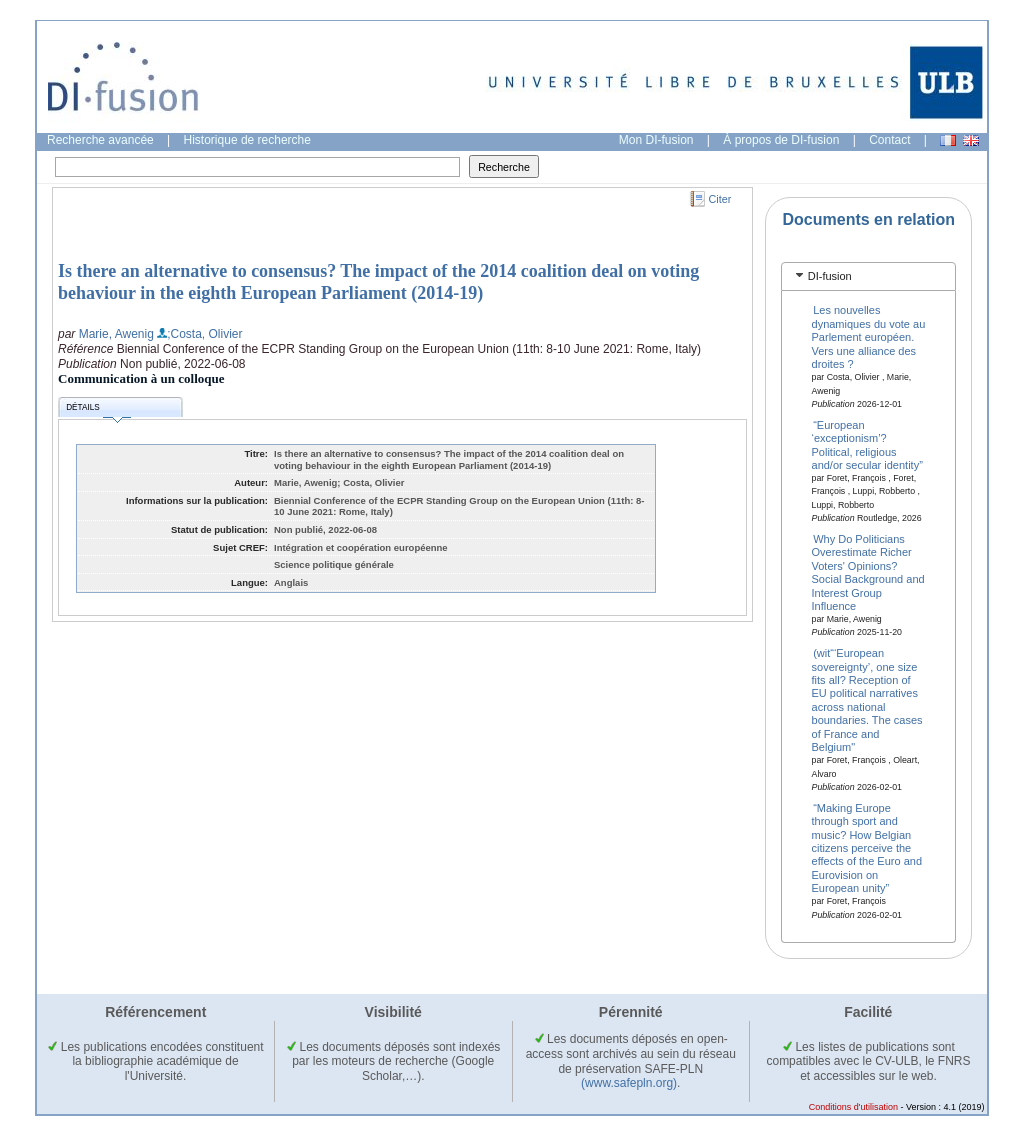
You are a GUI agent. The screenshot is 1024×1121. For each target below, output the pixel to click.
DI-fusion (830, 276)
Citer (720, 199)
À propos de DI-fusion (781, 140)
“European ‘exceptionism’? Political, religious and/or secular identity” (867, 444)
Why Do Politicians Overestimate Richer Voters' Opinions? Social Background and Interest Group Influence (868, 572)
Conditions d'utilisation (853, 1107)
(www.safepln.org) (629, 1083)
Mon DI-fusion (656, 140)
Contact (889, 140)
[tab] (868, 276)
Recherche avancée (100, 140)
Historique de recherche (247, 140)
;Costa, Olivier (204, 334)
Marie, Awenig (116, 334)
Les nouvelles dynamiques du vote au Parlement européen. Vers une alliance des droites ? (869, 337)
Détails (98, 410)
